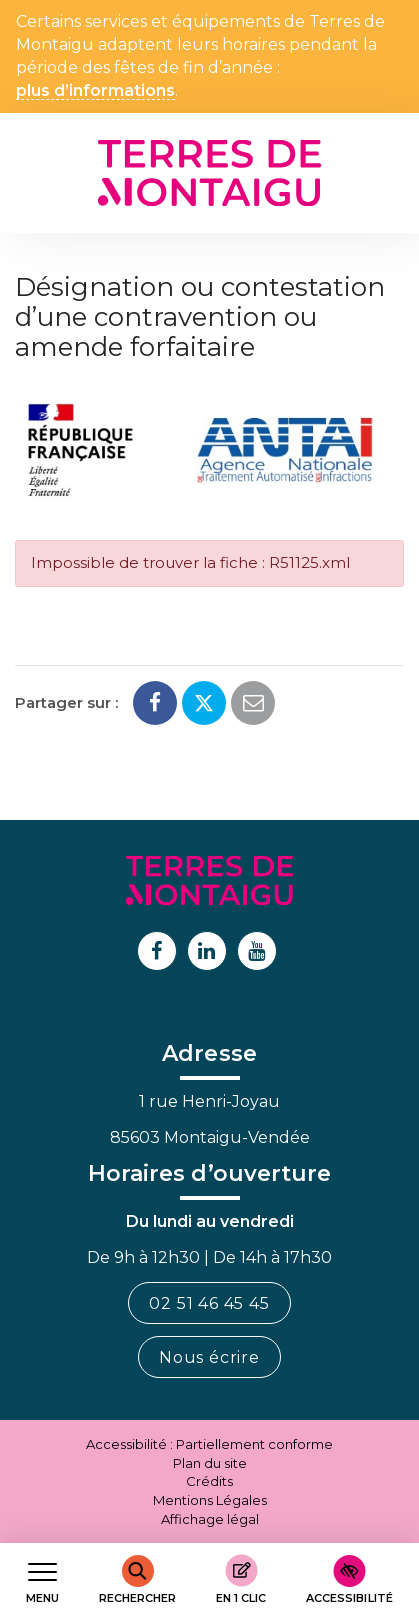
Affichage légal (210, 1519)
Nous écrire (209, 1357)
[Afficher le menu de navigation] (42, 1579)
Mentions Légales (210, 1500)
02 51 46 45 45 (209, 1303)
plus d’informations (95, 91)
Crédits (209, 1481)
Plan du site (210, 1463)
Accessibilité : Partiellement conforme (209, 1444)
